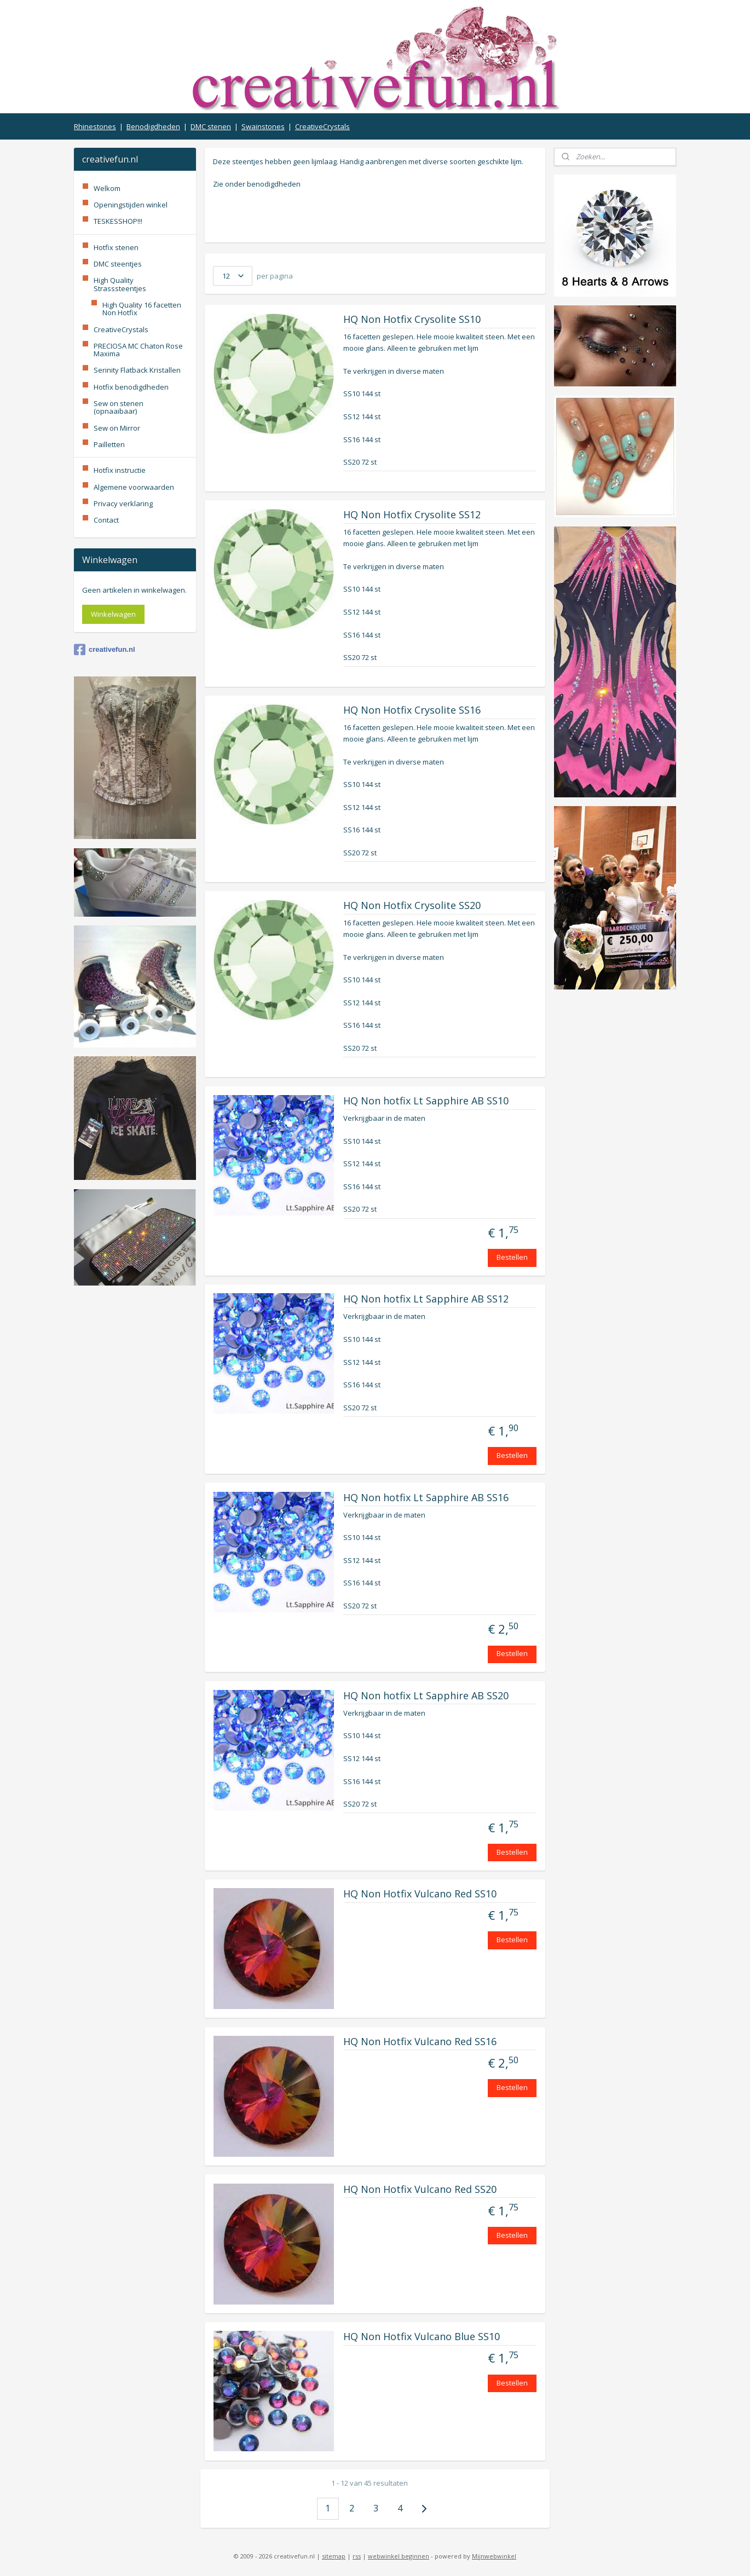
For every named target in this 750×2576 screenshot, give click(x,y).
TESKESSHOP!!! (118, 221)
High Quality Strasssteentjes (120, 284)
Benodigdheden (153, 126)
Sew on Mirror (117, 428)
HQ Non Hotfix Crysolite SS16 (412, 710)
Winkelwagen (113, 614)
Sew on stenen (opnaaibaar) (118, 407)
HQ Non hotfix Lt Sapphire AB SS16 (426, 1498)
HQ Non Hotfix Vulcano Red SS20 (420, 2190)
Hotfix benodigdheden (131, 387)
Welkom (107, 188)
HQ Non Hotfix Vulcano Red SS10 (420, 1894)
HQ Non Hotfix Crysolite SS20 (412, 906)
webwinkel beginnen (398, 2556)
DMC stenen (211, 126)
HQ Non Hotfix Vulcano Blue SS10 (421, 2337)
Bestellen (512, 1257)
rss (357, 2556)
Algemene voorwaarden (134, 487)
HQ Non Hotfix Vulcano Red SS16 (420, 2042)
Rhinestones (95, 126)
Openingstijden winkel (131, 205)
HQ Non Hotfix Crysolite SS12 (412, 515)
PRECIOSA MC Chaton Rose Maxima (138, 349)
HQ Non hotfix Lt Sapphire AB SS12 (426, 1299)
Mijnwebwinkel (494, 2556)
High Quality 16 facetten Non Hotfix (141, 308)
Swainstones (263, 126)
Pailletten (109, 444)
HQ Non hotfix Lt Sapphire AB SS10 (426, 1101)
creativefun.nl (104, 649)
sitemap (333, 2556)
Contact (106, 520)
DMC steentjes (118, 264)
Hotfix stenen (116, 247)
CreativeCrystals (322, 126)
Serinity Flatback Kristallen (137, 370)
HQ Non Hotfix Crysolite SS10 (412, 320)
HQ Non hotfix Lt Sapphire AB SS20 (426, 1696)
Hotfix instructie (120, 470)
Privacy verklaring (123, 503)
